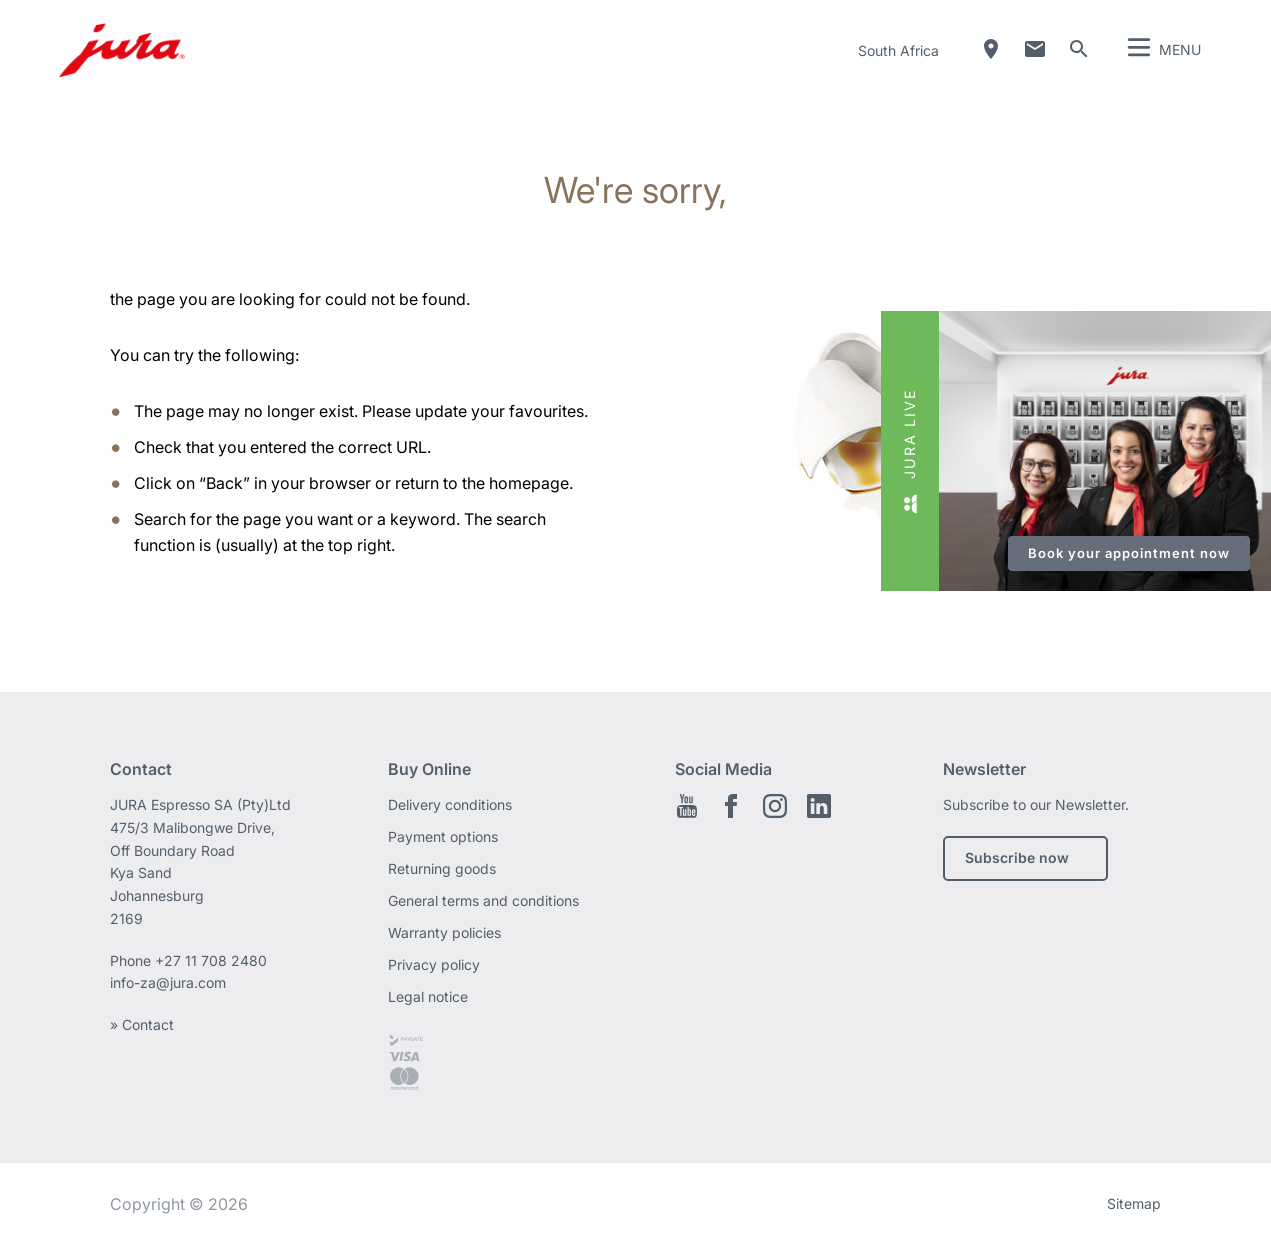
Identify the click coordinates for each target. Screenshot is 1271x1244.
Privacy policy (434, 964)
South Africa (898, 50)
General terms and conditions (483, 900)
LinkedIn (819, 806)
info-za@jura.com (168, 982)
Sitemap (1134, 1203)
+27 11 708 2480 (211, 960)
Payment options (443, 836)
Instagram (775, 806)
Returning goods (442, 868)
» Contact (142, 1024)
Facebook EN (731, 806)
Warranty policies (444, 932)
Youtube (687, 806)
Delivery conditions (450, 804)
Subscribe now (1017, 857)
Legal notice (428, 996)
